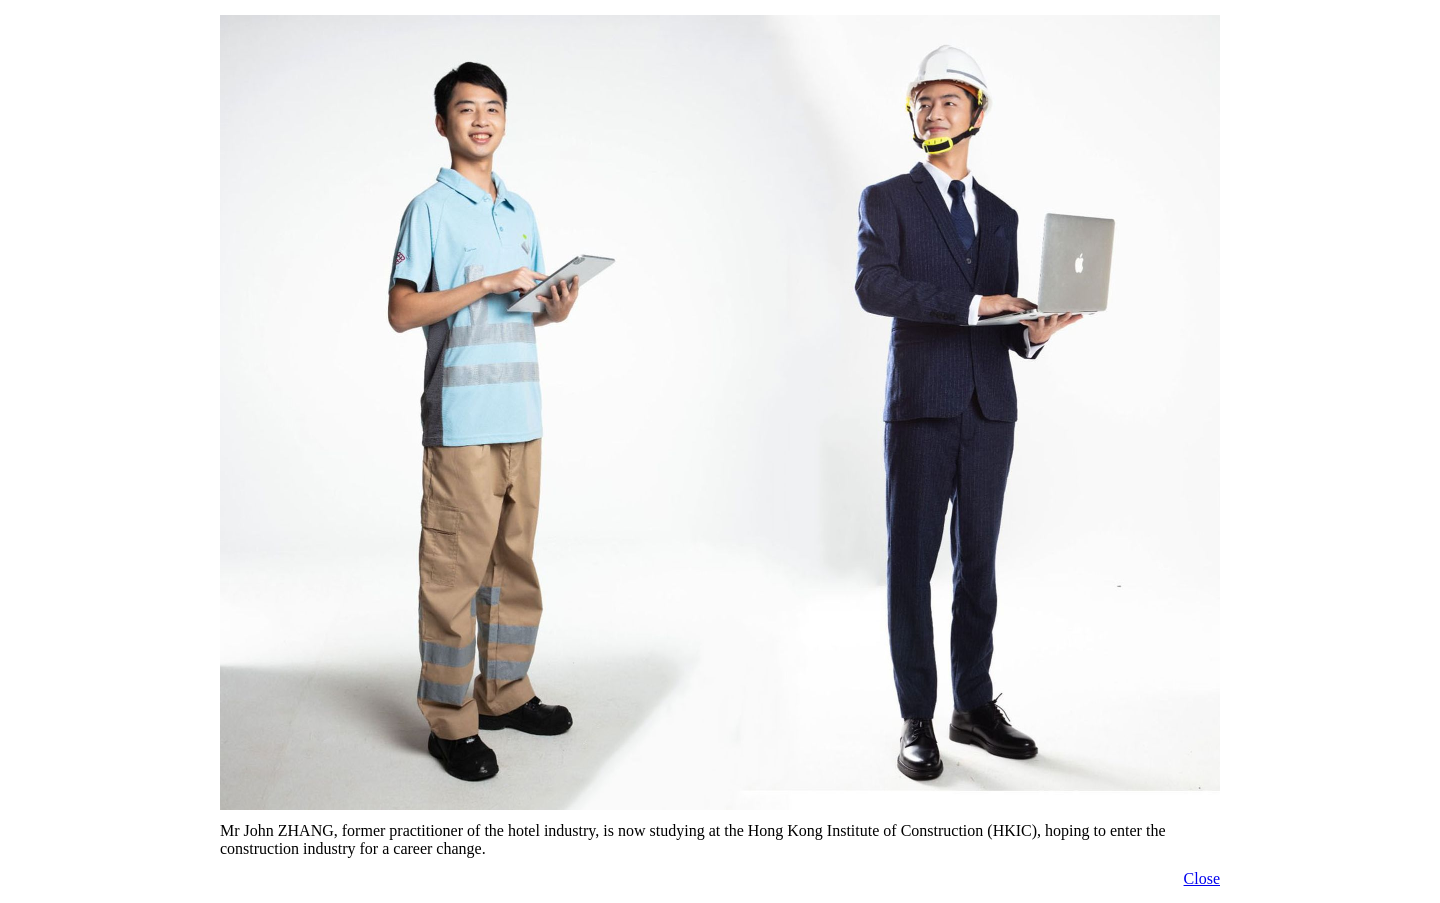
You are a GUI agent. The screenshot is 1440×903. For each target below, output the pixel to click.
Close (1202, 878)
